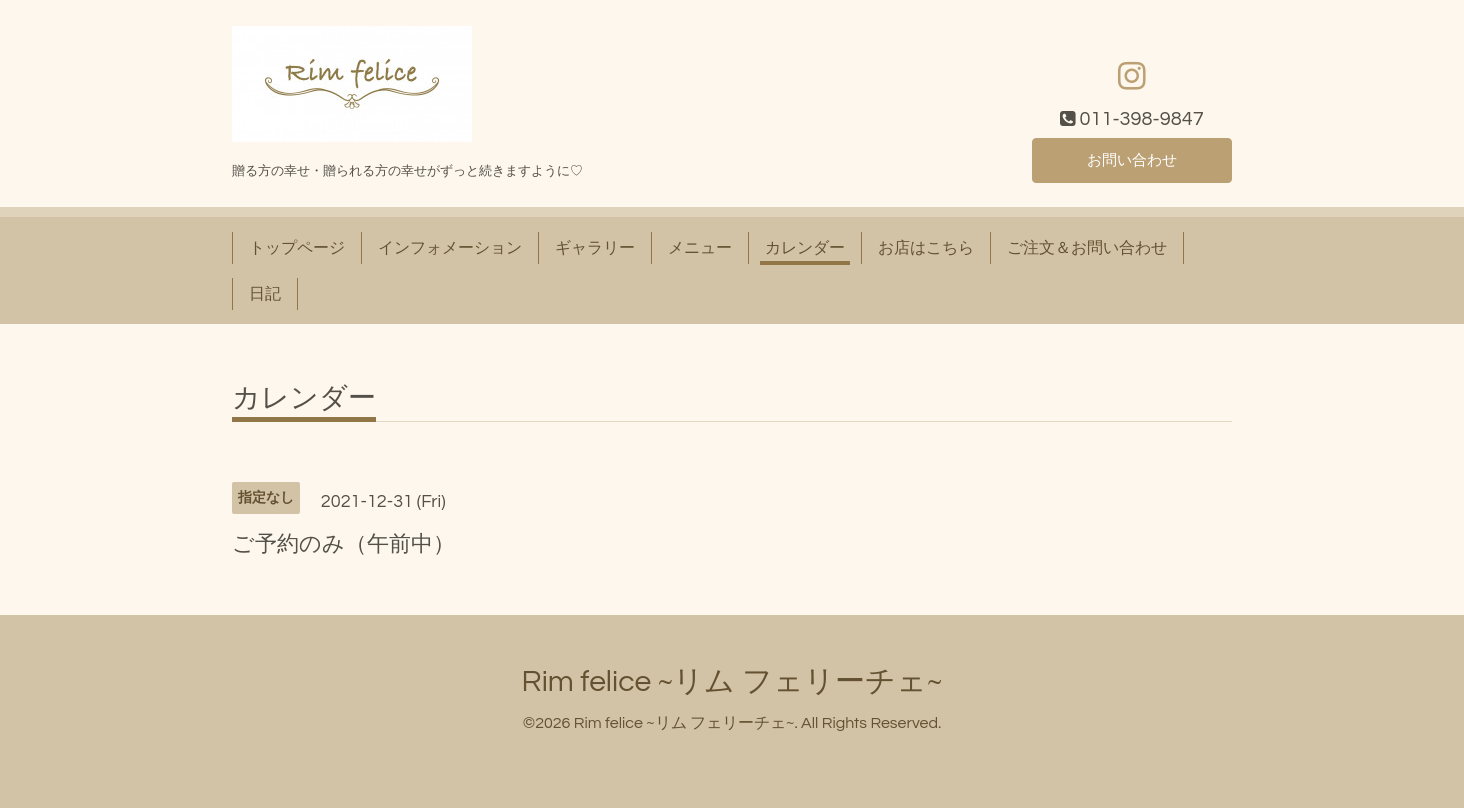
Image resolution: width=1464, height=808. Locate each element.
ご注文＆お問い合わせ (1087, 248)
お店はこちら (926, 248)
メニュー (700, 248)
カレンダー (805, 248)
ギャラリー (595, 248)
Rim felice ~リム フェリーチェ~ (732, 681)
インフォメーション (450, 248)
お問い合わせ (1132, 160)
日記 (265, 294)
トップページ (297, 248)
